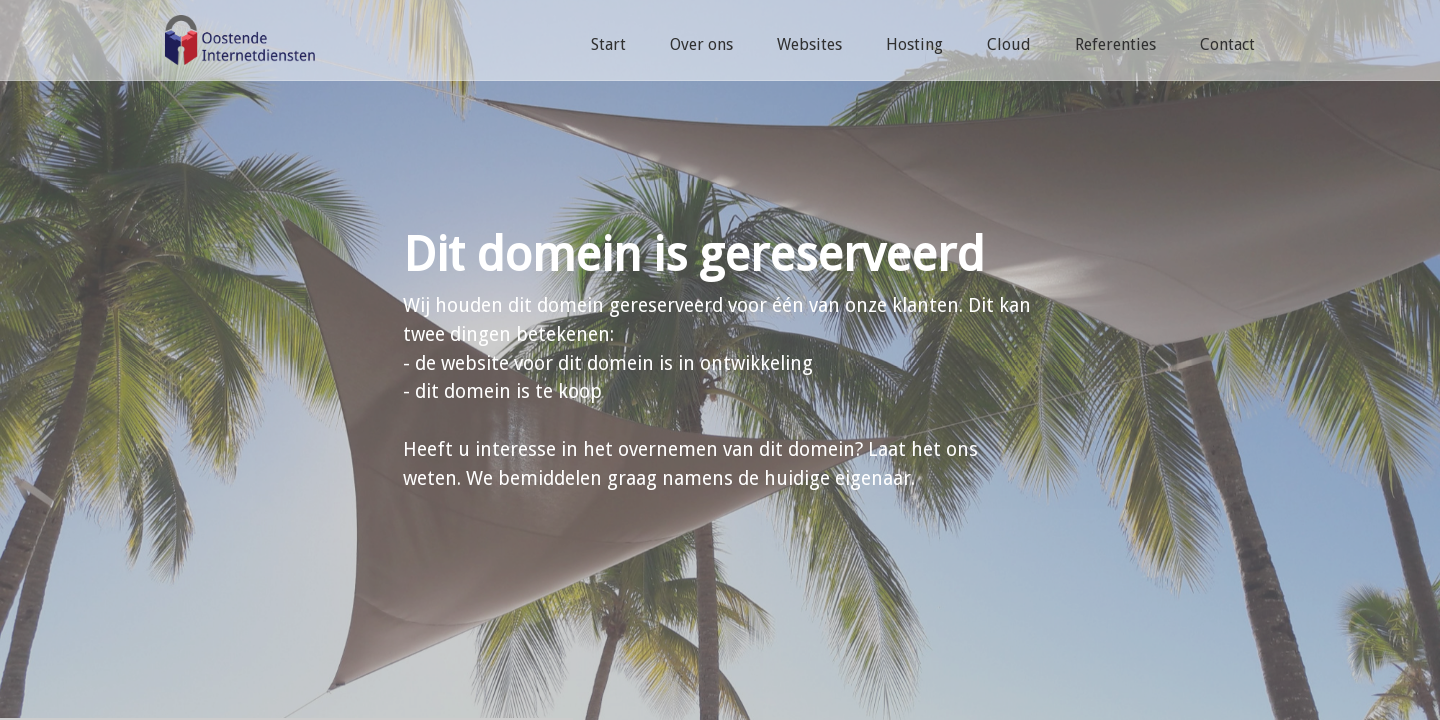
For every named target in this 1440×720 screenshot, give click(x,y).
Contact (1227, 44)
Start (608, 44)
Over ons (701, 44)
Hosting (914, 44)
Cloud (1009, 44)
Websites (809, 44)
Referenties (1115, 44)
